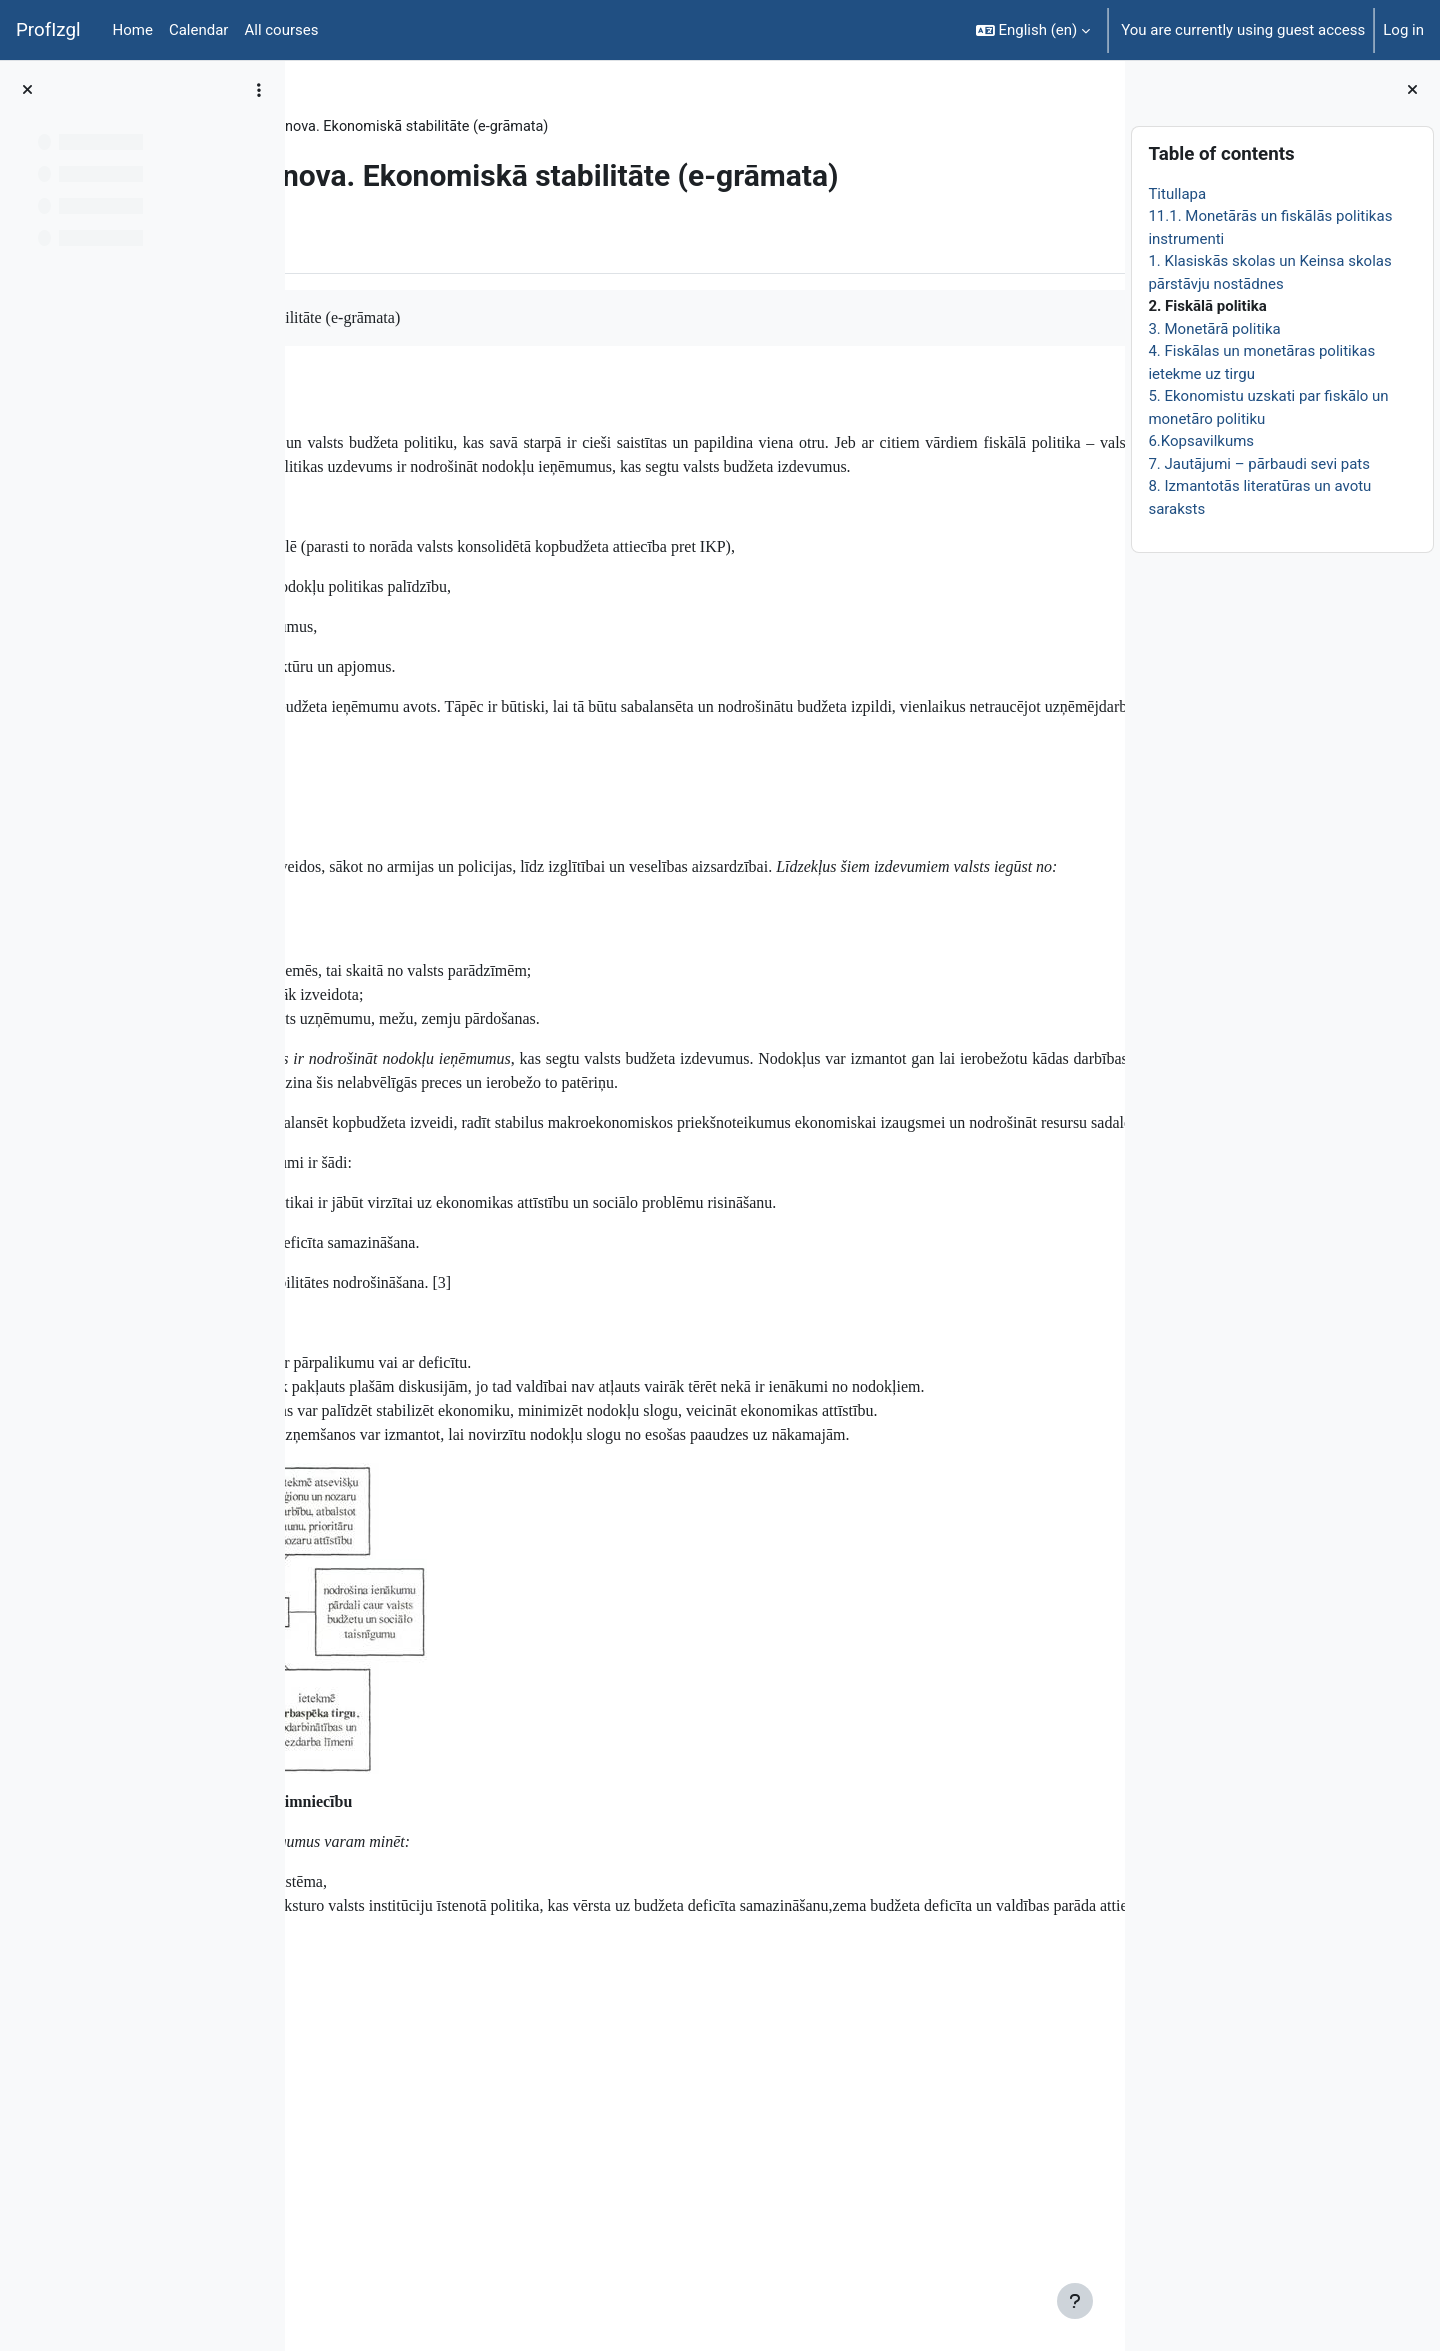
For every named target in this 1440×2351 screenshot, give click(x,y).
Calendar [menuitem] (199, 30)
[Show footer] (1075, 2301)
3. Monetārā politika (1214, 329)
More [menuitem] (423, 315)
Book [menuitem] (357, 315)
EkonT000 (357, 127)
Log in (1403, 30)
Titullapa (1177, 194)
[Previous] (307, 473)
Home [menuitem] (133, 30)
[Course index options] (259, 90)
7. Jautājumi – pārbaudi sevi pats (1259, 464)
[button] (1033, 30)
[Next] (1102, 473)
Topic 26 (441, 127)
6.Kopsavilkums (1201, 441)
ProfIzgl (48, 30)
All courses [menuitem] (281, 30)
